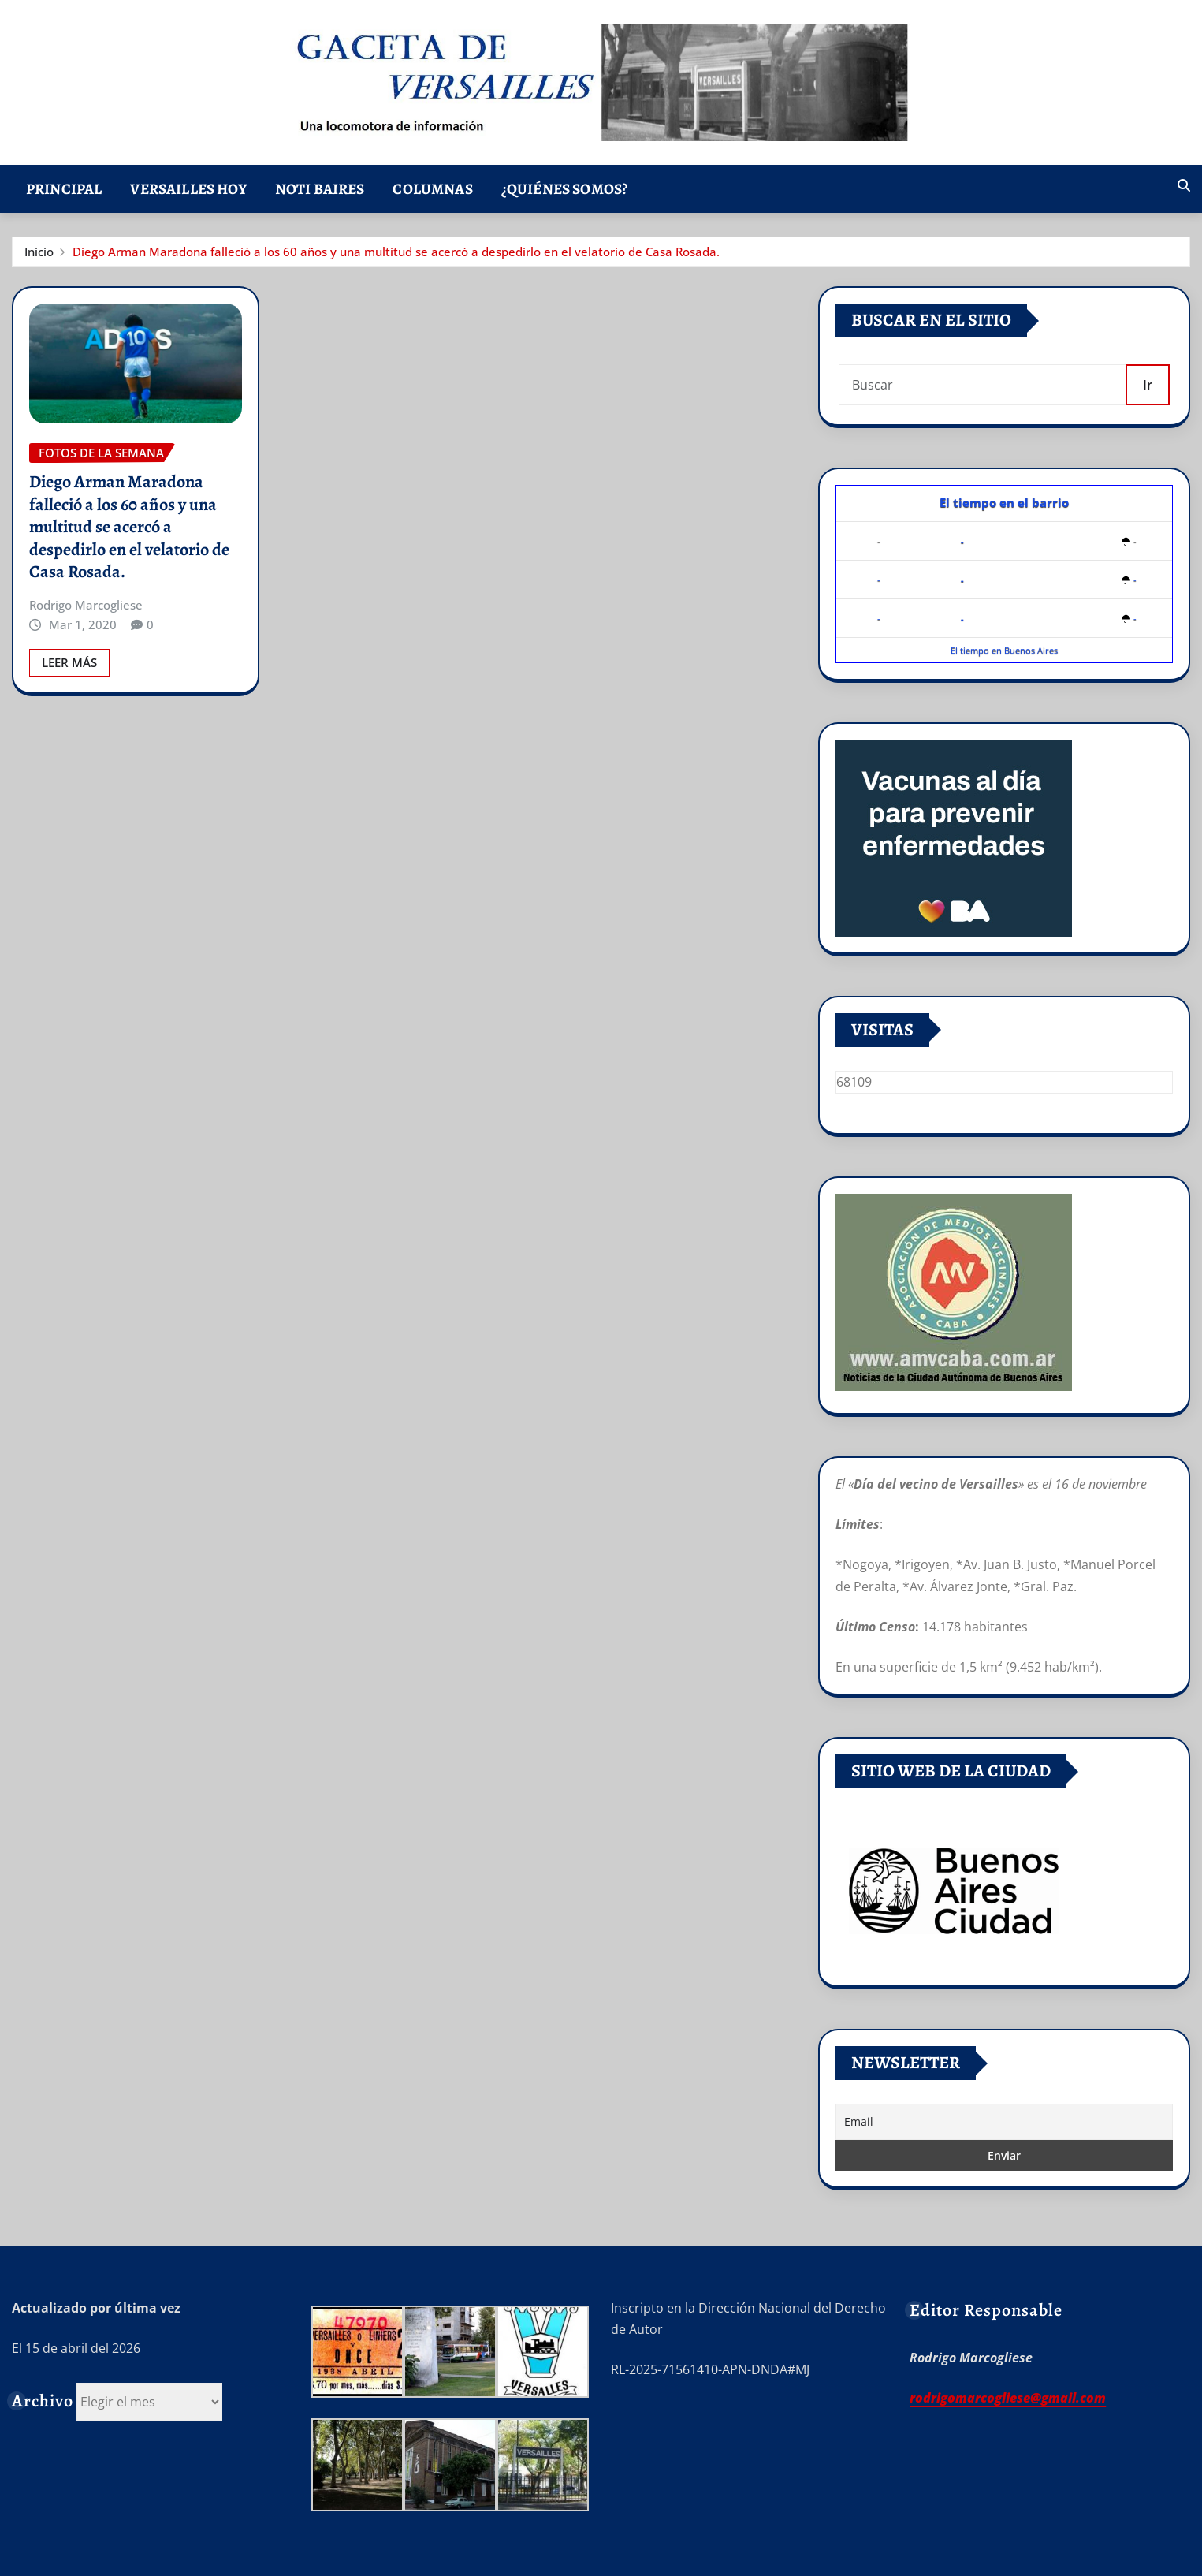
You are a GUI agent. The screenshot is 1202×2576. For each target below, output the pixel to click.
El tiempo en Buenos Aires (1004, 650)
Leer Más (69, 662)
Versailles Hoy (188, 188)
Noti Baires (320, 188)
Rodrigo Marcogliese (86, 605)
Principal (64, 188)
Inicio (39, 251)
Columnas (432, 188)
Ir (1147, 384)
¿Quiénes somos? (564, 188)
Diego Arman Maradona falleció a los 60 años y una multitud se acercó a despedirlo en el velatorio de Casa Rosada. (396, 251)
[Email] (1004, 2122)
